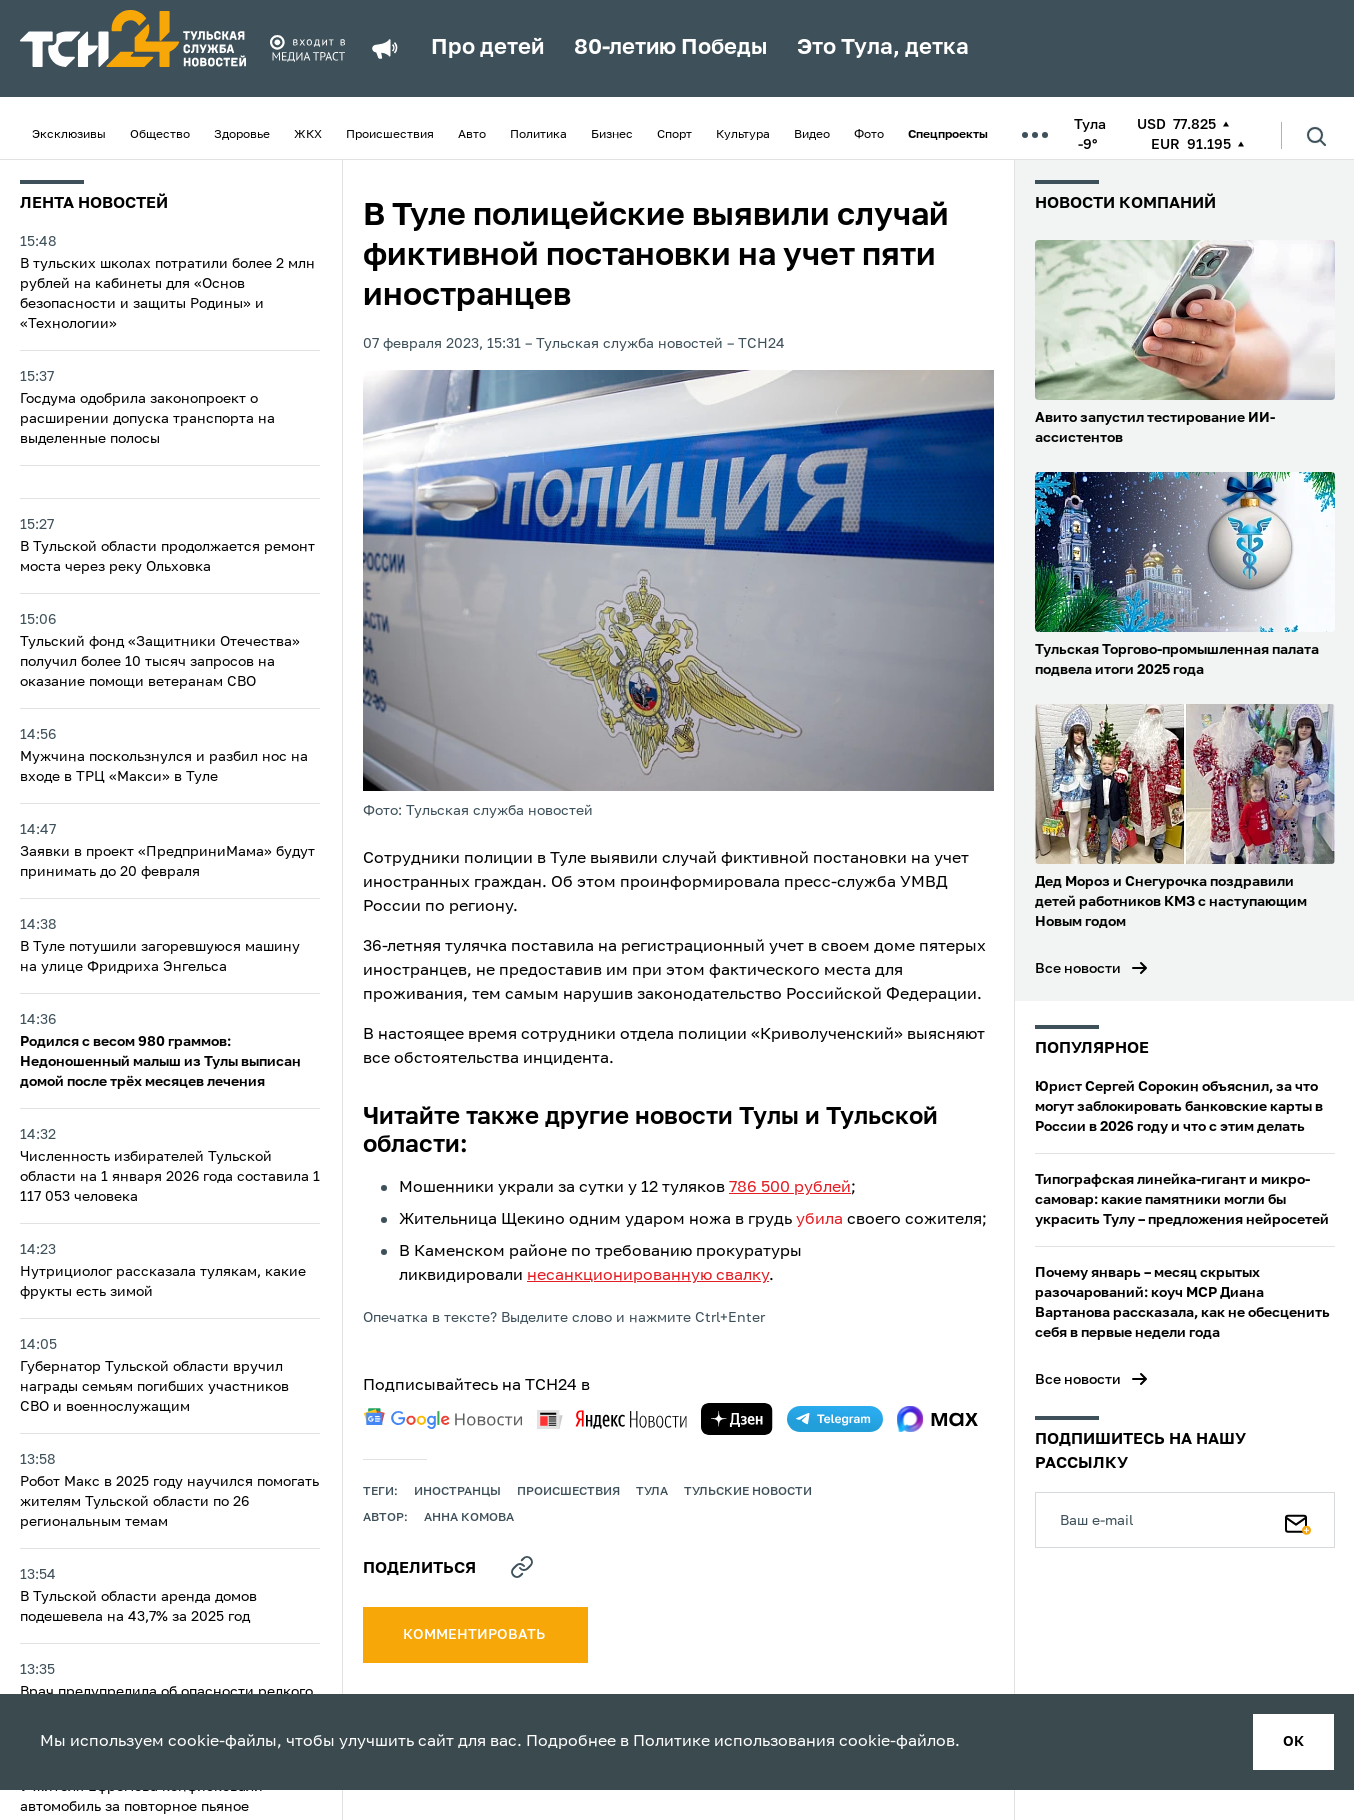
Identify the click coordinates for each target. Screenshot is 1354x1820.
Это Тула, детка (883, 48)
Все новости (1078, 969)
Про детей (487, 48)
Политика (538, 135)
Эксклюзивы (69, 135)
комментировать (475, 1635)
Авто (472, 135)
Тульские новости (748, 1492)
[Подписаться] (1298, 1520)
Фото (869, 135)
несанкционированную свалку (648, 1276)
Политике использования (734, 1742)
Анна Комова (469, 1518)
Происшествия (390, 135)
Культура (743, 135)
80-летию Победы (670, 48)
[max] (937, 1419)
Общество (160, 135)
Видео (812, 135)
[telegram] (835, 1419)
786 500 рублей (790, 1188)
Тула (652, 1492)
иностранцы (457, 1492)
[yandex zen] (737, 1419)
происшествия (568, 1492)
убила (819, 1220)
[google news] (443, 1419)
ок (1293, 1742)
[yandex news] (612, 1419)
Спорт (674, 135)
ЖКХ (308, 135)
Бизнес (612, 135)
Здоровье (242, 135)
